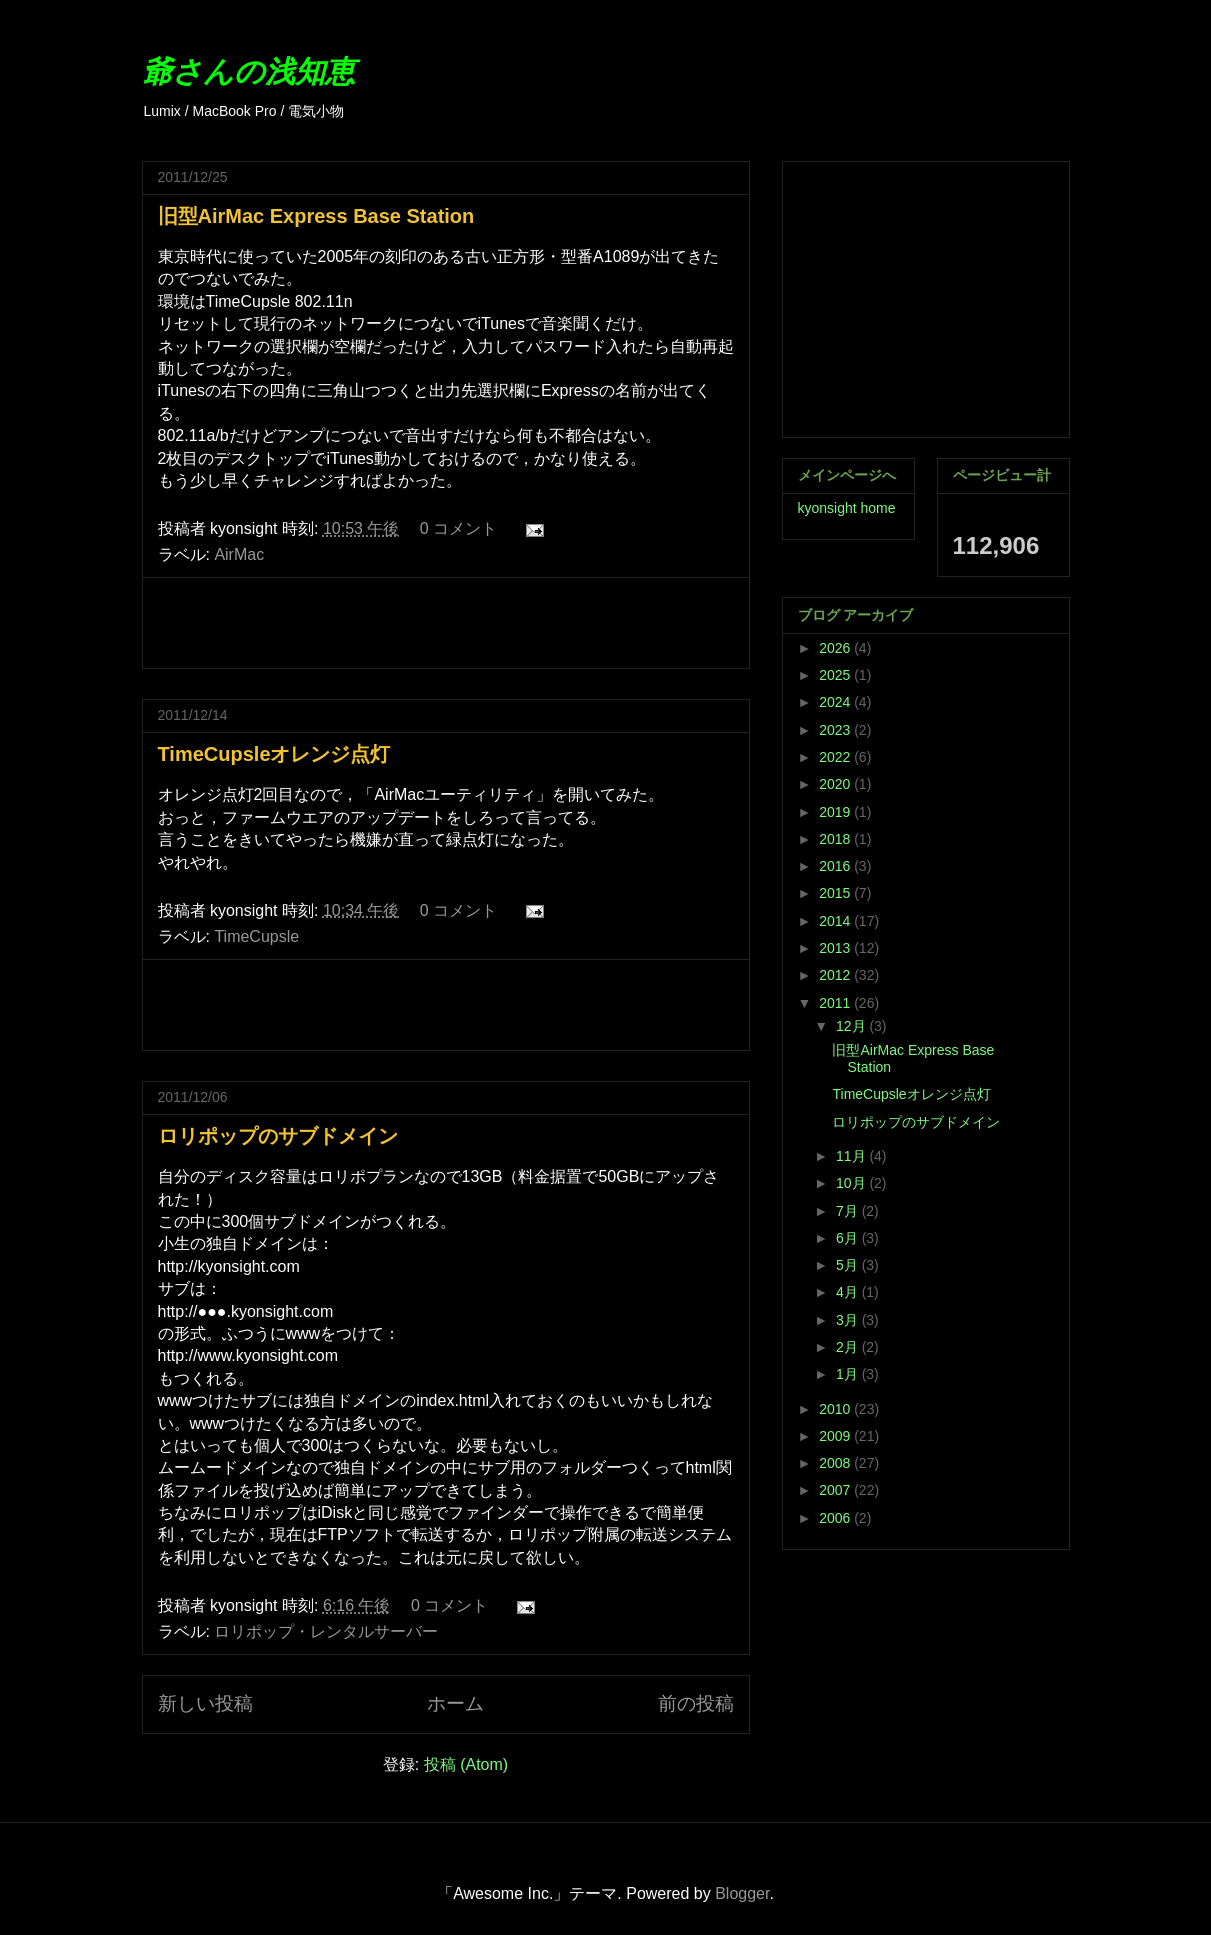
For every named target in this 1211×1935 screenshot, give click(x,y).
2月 (849, 1347)
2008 (836, 1463)
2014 (836, 921)
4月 (849, 1292)
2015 (836, 893)
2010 (836, 1409)
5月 (849, 1265)
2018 (836, 839)
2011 (836, 1003)
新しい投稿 (205, 1703)
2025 (836, 675)
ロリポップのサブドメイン (278, 1136)
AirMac (239, 554)
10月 (852, 1183)
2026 (836, 648)
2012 (836, 975)
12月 (852, 1026)
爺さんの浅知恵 (248, 71)
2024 (836, 702)
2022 (836, 757)
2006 (836, 1518)
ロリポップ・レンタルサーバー (326, 1631)
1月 (849, 1374)
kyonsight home (847, 508)
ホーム (455, 1703)
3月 (849, 1320)
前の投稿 (696, 1703)
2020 (836, 784)
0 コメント (458, 528)
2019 (836, 812)
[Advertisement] (446, 623)
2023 (836, 730)
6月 (849, 1238)
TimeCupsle (256, 936)
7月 (849, 1211)
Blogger (742, 1893)
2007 (836, 1490)
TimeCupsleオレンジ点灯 (274, 754)
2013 (836, 948)
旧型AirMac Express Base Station (316, 216)
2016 (836, 866)
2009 (836, 1436)
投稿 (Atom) (466, 1764)
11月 (852, 1156)
